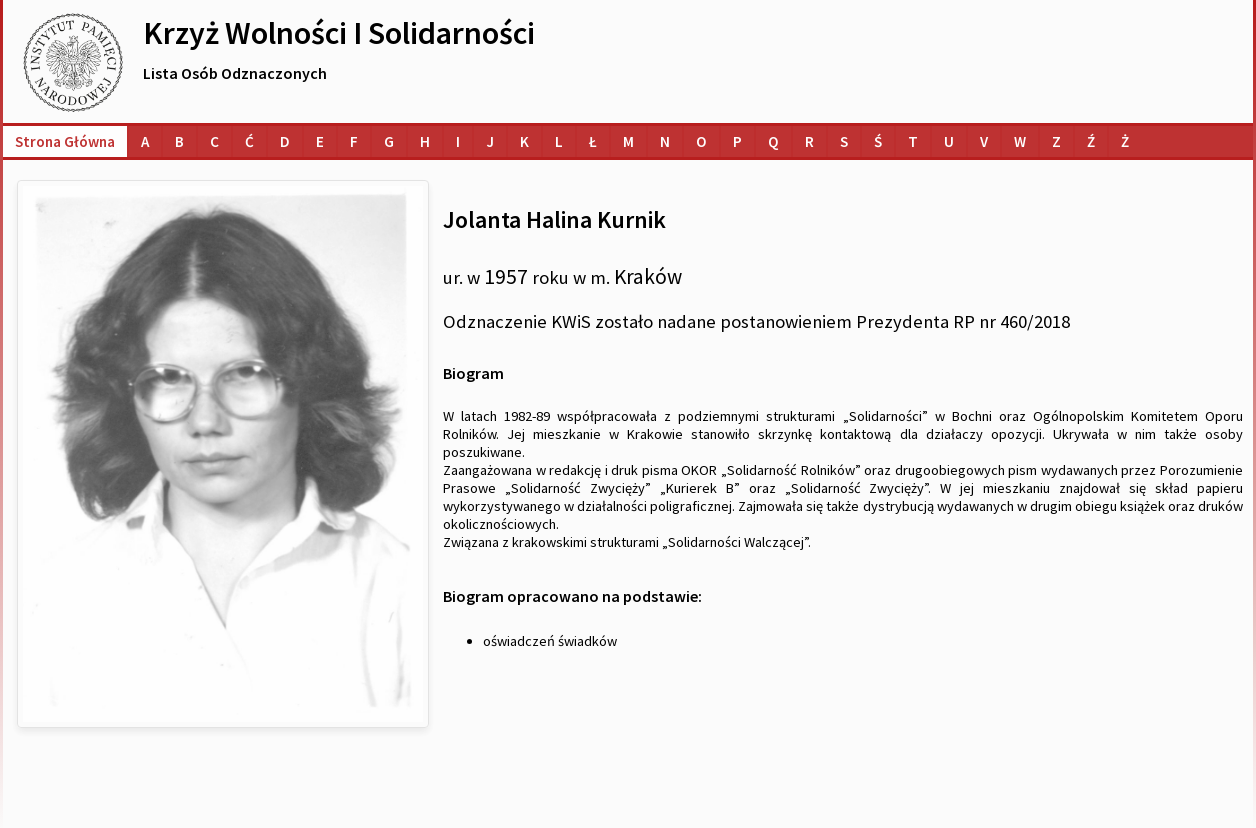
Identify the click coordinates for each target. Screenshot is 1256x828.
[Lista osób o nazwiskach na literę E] (320, 141)
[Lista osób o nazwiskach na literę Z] (1056, 141)
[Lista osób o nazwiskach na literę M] (628, 141)
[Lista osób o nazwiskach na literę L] (559, 141)
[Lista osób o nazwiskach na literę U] (949, 141)
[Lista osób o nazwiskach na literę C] (214, 141)
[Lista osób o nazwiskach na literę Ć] (249, 141)
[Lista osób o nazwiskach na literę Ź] (1091, 141)
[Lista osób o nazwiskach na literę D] (285, 141)
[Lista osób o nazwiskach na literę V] (984, 141)
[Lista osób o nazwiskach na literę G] (389, 141)
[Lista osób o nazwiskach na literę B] (179, 141)
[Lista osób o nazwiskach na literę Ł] (593, 141)
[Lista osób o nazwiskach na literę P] (737, 141)
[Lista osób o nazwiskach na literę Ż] (1125, 141)
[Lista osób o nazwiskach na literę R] (809, 141)
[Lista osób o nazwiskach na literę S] (844, 141)
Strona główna (65, 141)
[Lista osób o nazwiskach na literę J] (490, 141)
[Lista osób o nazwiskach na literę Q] (773, 141)
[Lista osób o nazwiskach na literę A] (145, 141)
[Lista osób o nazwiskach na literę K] (524, 141)
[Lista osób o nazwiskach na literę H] (425, 141)
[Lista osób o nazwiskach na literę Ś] (878, 141)
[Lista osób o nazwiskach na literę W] (1020, 141)
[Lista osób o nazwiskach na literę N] (665, 141)
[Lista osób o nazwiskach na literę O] (701, 141)
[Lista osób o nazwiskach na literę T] (913, 141)
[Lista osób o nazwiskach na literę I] (458, 141)
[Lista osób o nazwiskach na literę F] (354, 141)
